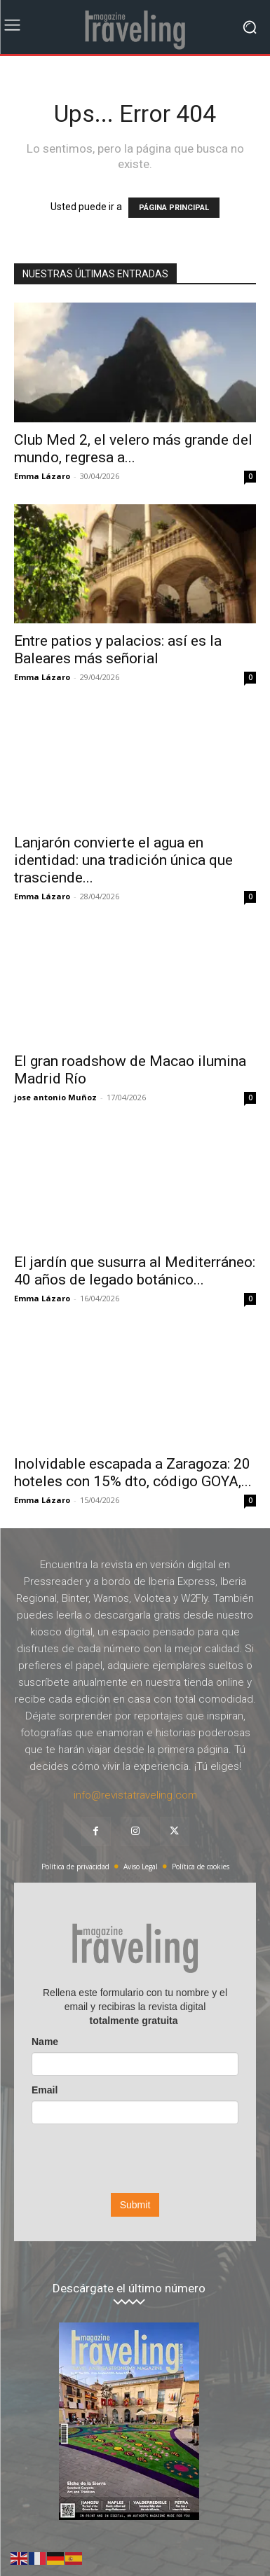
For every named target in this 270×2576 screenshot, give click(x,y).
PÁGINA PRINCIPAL (174, 207)
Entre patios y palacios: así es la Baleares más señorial (118, 649)
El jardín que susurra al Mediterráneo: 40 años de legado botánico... (134, 1271)
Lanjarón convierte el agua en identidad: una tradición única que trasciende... (123, 860)
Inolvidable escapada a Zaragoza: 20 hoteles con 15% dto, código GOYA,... (133, 1472)
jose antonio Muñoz (55, 1097)
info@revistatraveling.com (135, 1795)
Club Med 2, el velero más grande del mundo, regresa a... (133, 448)
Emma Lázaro (42, 476)
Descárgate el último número (129, 2288)
